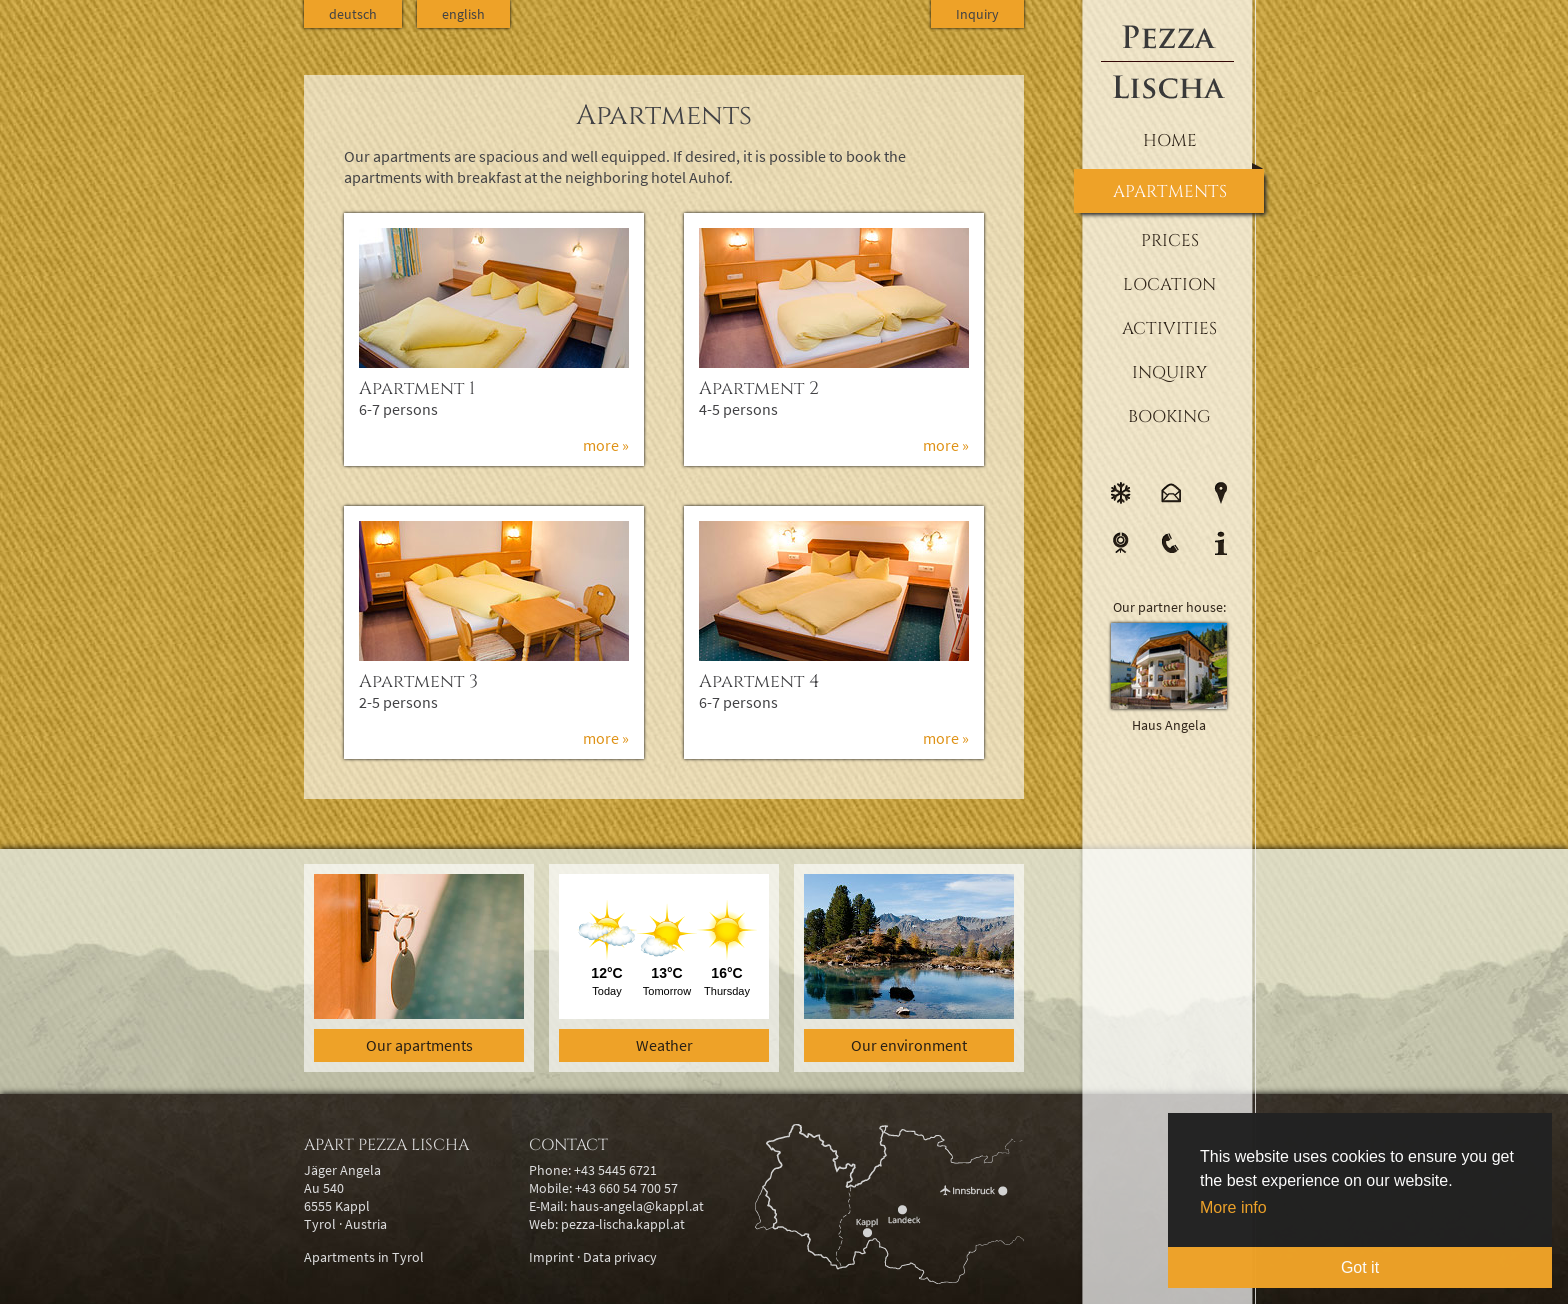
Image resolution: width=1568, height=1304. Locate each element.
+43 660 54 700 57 (626, 1188)
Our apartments (419, 1045)
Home (1170, 140)
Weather (664, 1045)
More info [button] (1233, 1207)
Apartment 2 (759, 388)
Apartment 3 (418, 681)
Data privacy (620, 1257)
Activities (1169, 328)
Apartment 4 (759, 681)
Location (1169, 284)
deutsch (353, 14)
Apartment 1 (417, 388)
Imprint (551, 1257)
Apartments (1170, 191)
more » (606, 445)
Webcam (1121, 543)
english (463, 14)
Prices (1170, 240)
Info (1221, 543)
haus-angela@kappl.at (637, 1206)
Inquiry (1169, 372)
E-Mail (1171, 493)
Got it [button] (1360, 1267)
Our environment (909, 1045)
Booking (1169, 416)
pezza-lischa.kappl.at (623, 1224)
